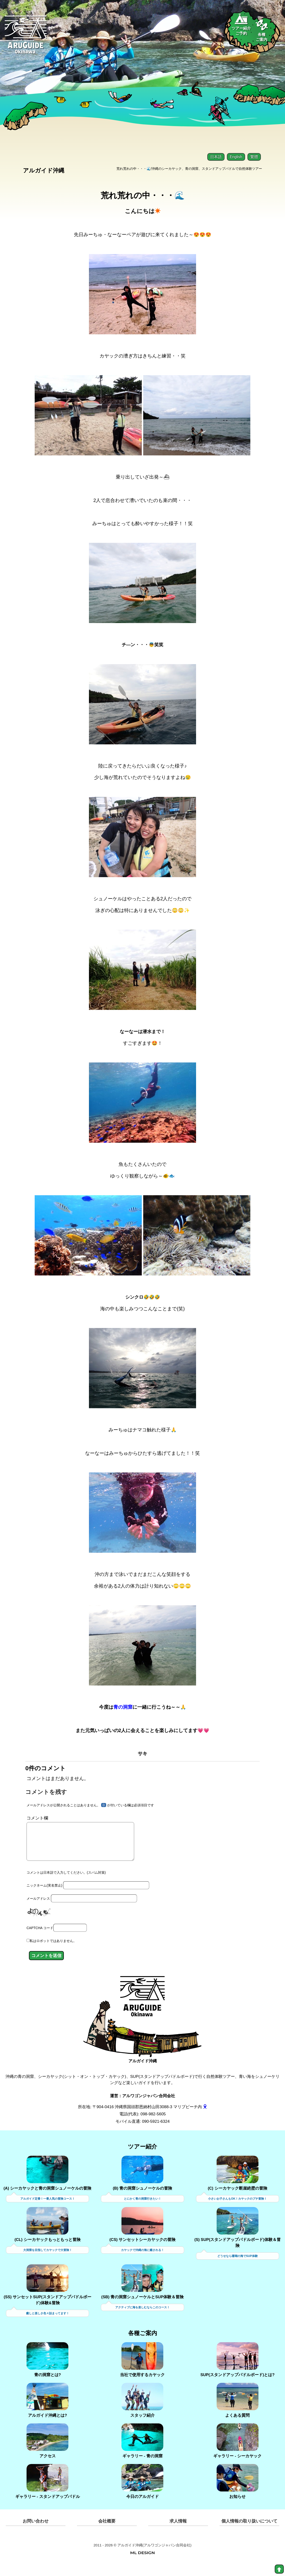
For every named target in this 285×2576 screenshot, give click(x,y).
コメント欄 (37, 1822)
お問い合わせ (36, 2532)
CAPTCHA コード (40, 1939)
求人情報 (178, 2532)
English (236, 157)
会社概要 (106, 2532)
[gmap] (205, 2118)
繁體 (254, 157)
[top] (279, 2569)
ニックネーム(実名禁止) (44, 1897)
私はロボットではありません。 (53, 1952)
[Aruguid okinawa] (26, 38)
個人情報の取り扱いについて (249, 2532)
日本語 (216, 157)
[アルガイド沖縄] (142, 2011)
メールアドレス (38, 1910)
